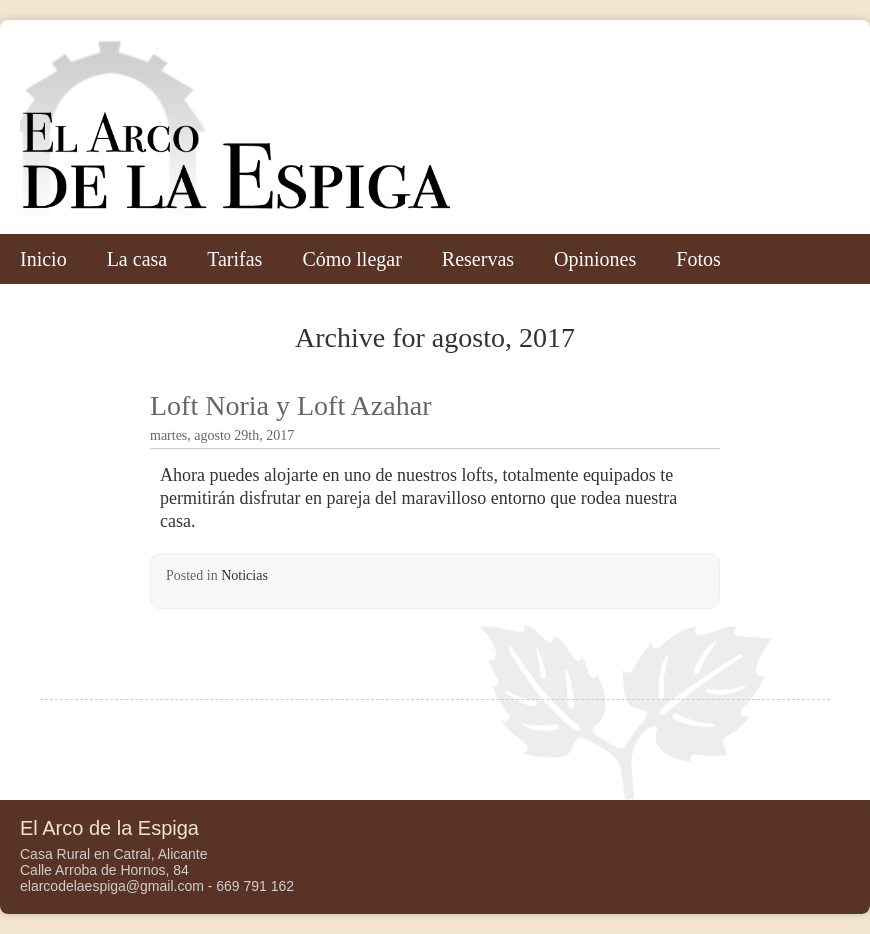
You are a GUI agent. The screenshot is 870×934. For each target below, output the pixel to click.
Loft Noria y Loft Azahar (290, 405)
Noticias (244, 575)
